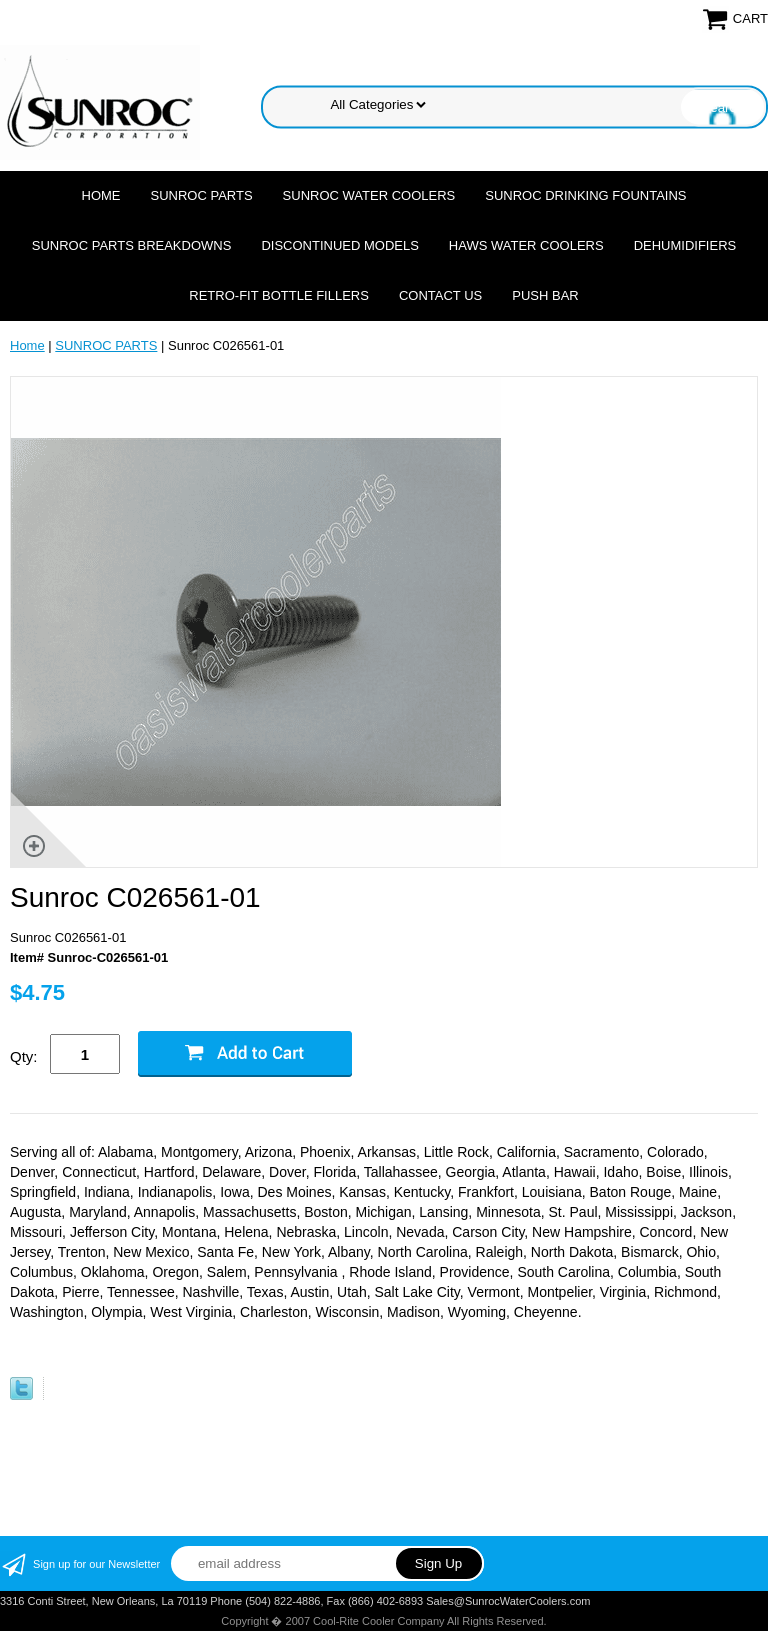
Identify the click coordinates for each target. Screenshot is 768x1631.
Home (101, 195)
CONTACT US (440, 295)
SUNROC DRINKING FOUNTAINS (585, 195)
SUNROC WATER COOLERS (369, 195)
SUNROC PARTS (202, 195)
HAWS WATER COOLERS (526, 245)
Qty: (24, 1056)
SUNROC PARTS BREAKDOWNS (132, 245)
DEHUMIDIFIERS (685, 245)
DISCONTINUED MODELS (339, 245)
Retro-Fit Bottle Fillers (279, 295)
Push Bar (545, 295)
